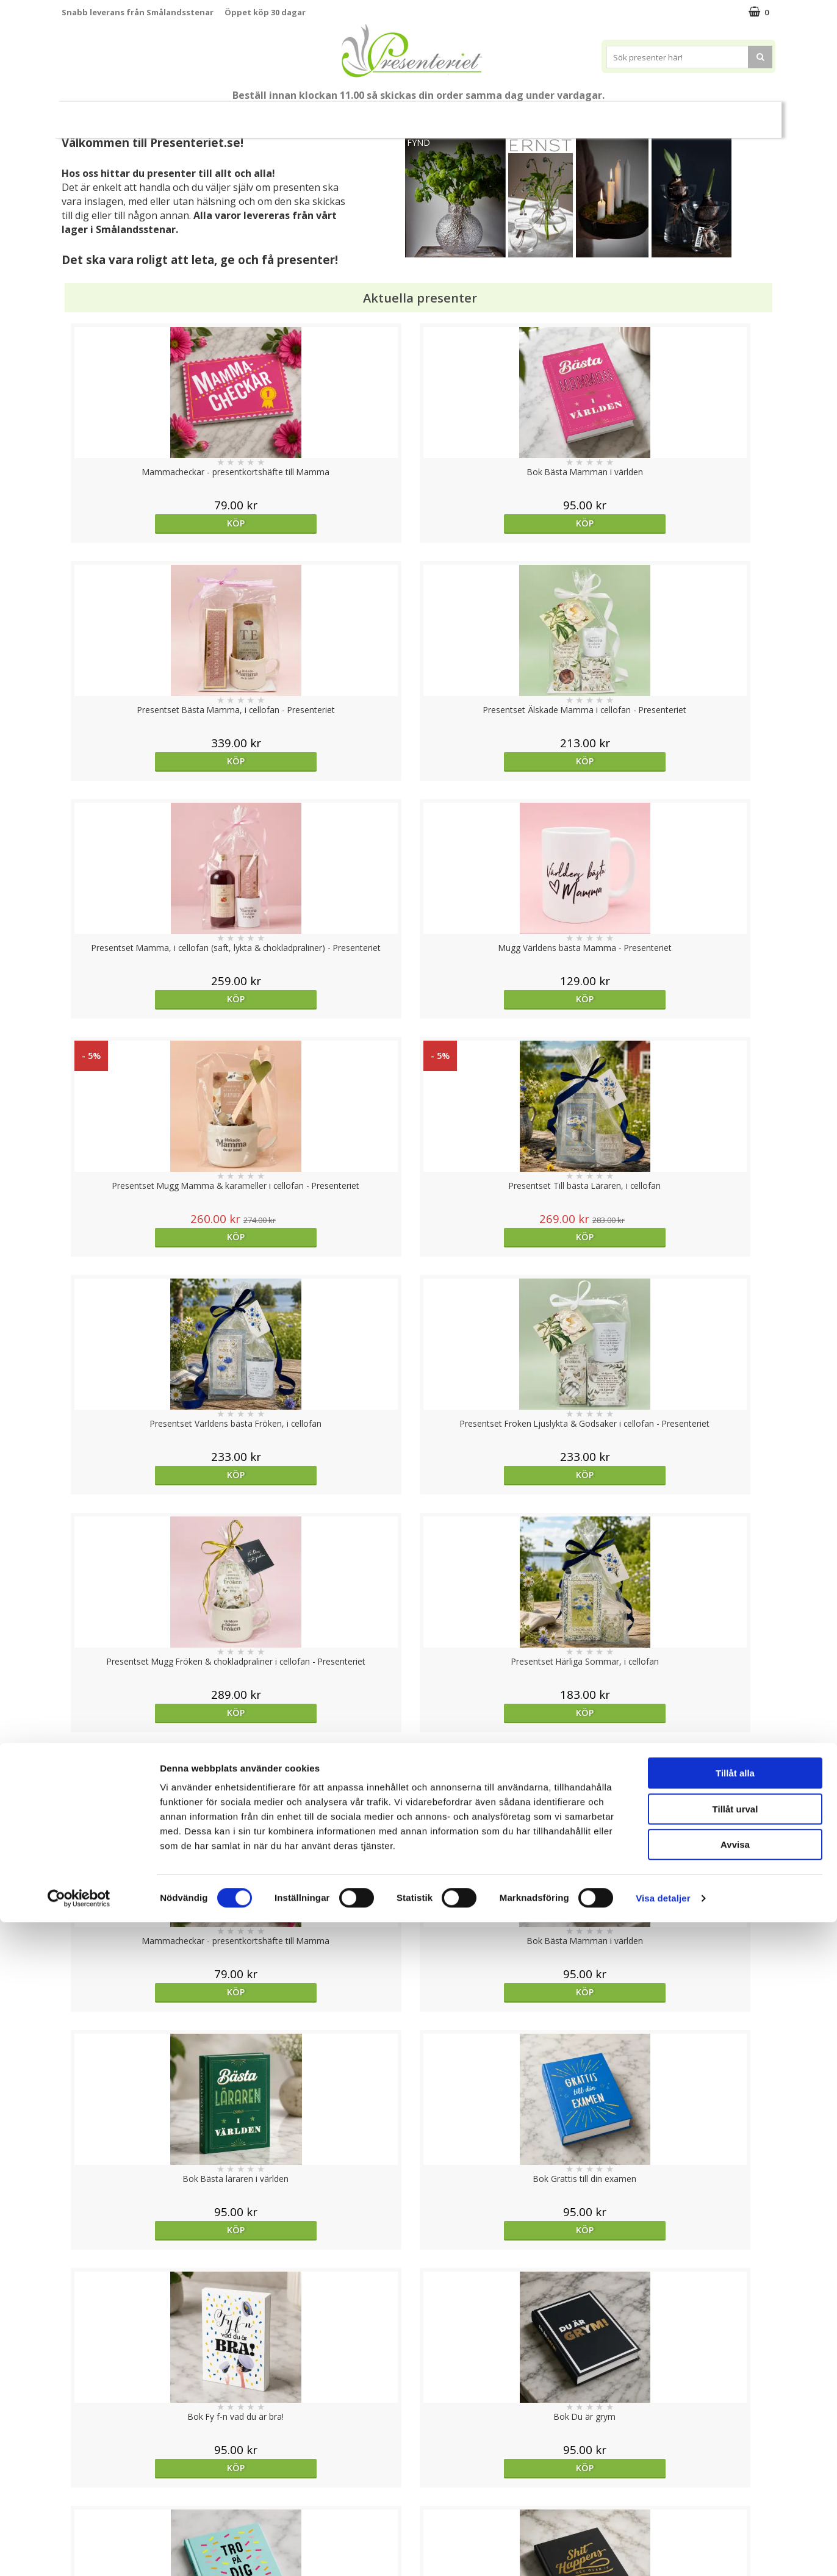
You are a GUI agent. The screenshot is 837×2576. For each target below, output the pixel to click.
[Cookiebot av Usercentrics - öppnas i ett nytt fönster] (79, 2552)
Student (298, 115)
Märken (743, 114)
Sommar (348, 115)
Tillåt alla (735, 2427)
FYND (418, 142)
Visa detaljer (663, 2552)
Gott (690, 114)
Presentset (414, 114)
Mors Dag (142, 114)
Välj (150, 1795)
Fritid (642, 114)
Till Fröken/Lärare (227, 114)
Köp (151, 523)
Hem (549, 114)
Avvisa (735, 2498)
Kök (595, 114)
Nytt (85, 115)
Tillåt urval (735, 2463)
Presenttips (487, 114)
